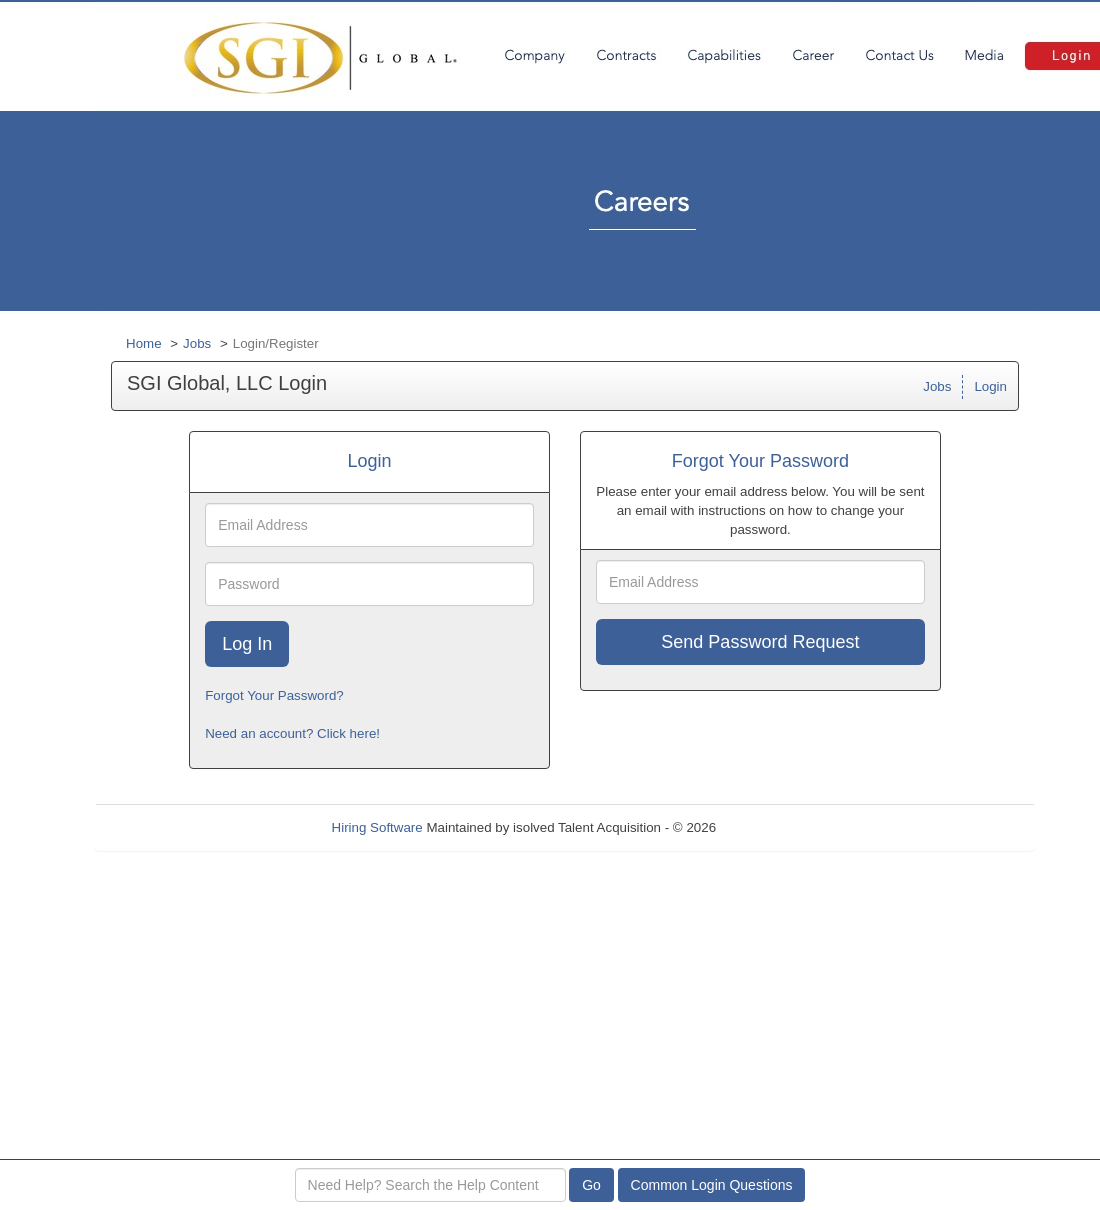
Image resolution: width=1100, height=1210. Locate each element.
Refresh (775, 827)
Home (144, 343)
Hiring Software (377, 827)
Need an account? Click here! (292, 733)
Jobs (197, 343)
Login (990, 386)
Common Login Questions (712, 1185)
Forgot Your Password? (274, 695)
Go (591, 1185)
